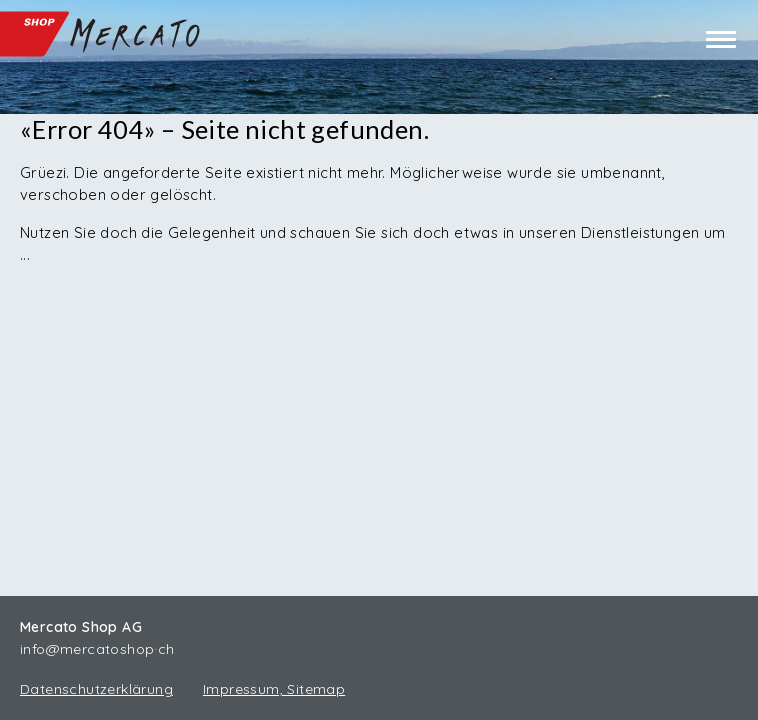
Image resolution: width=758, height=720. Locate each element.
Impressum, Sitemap (274, 689)
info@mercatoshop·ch (97, 649)
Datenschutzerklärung (96, 689)
